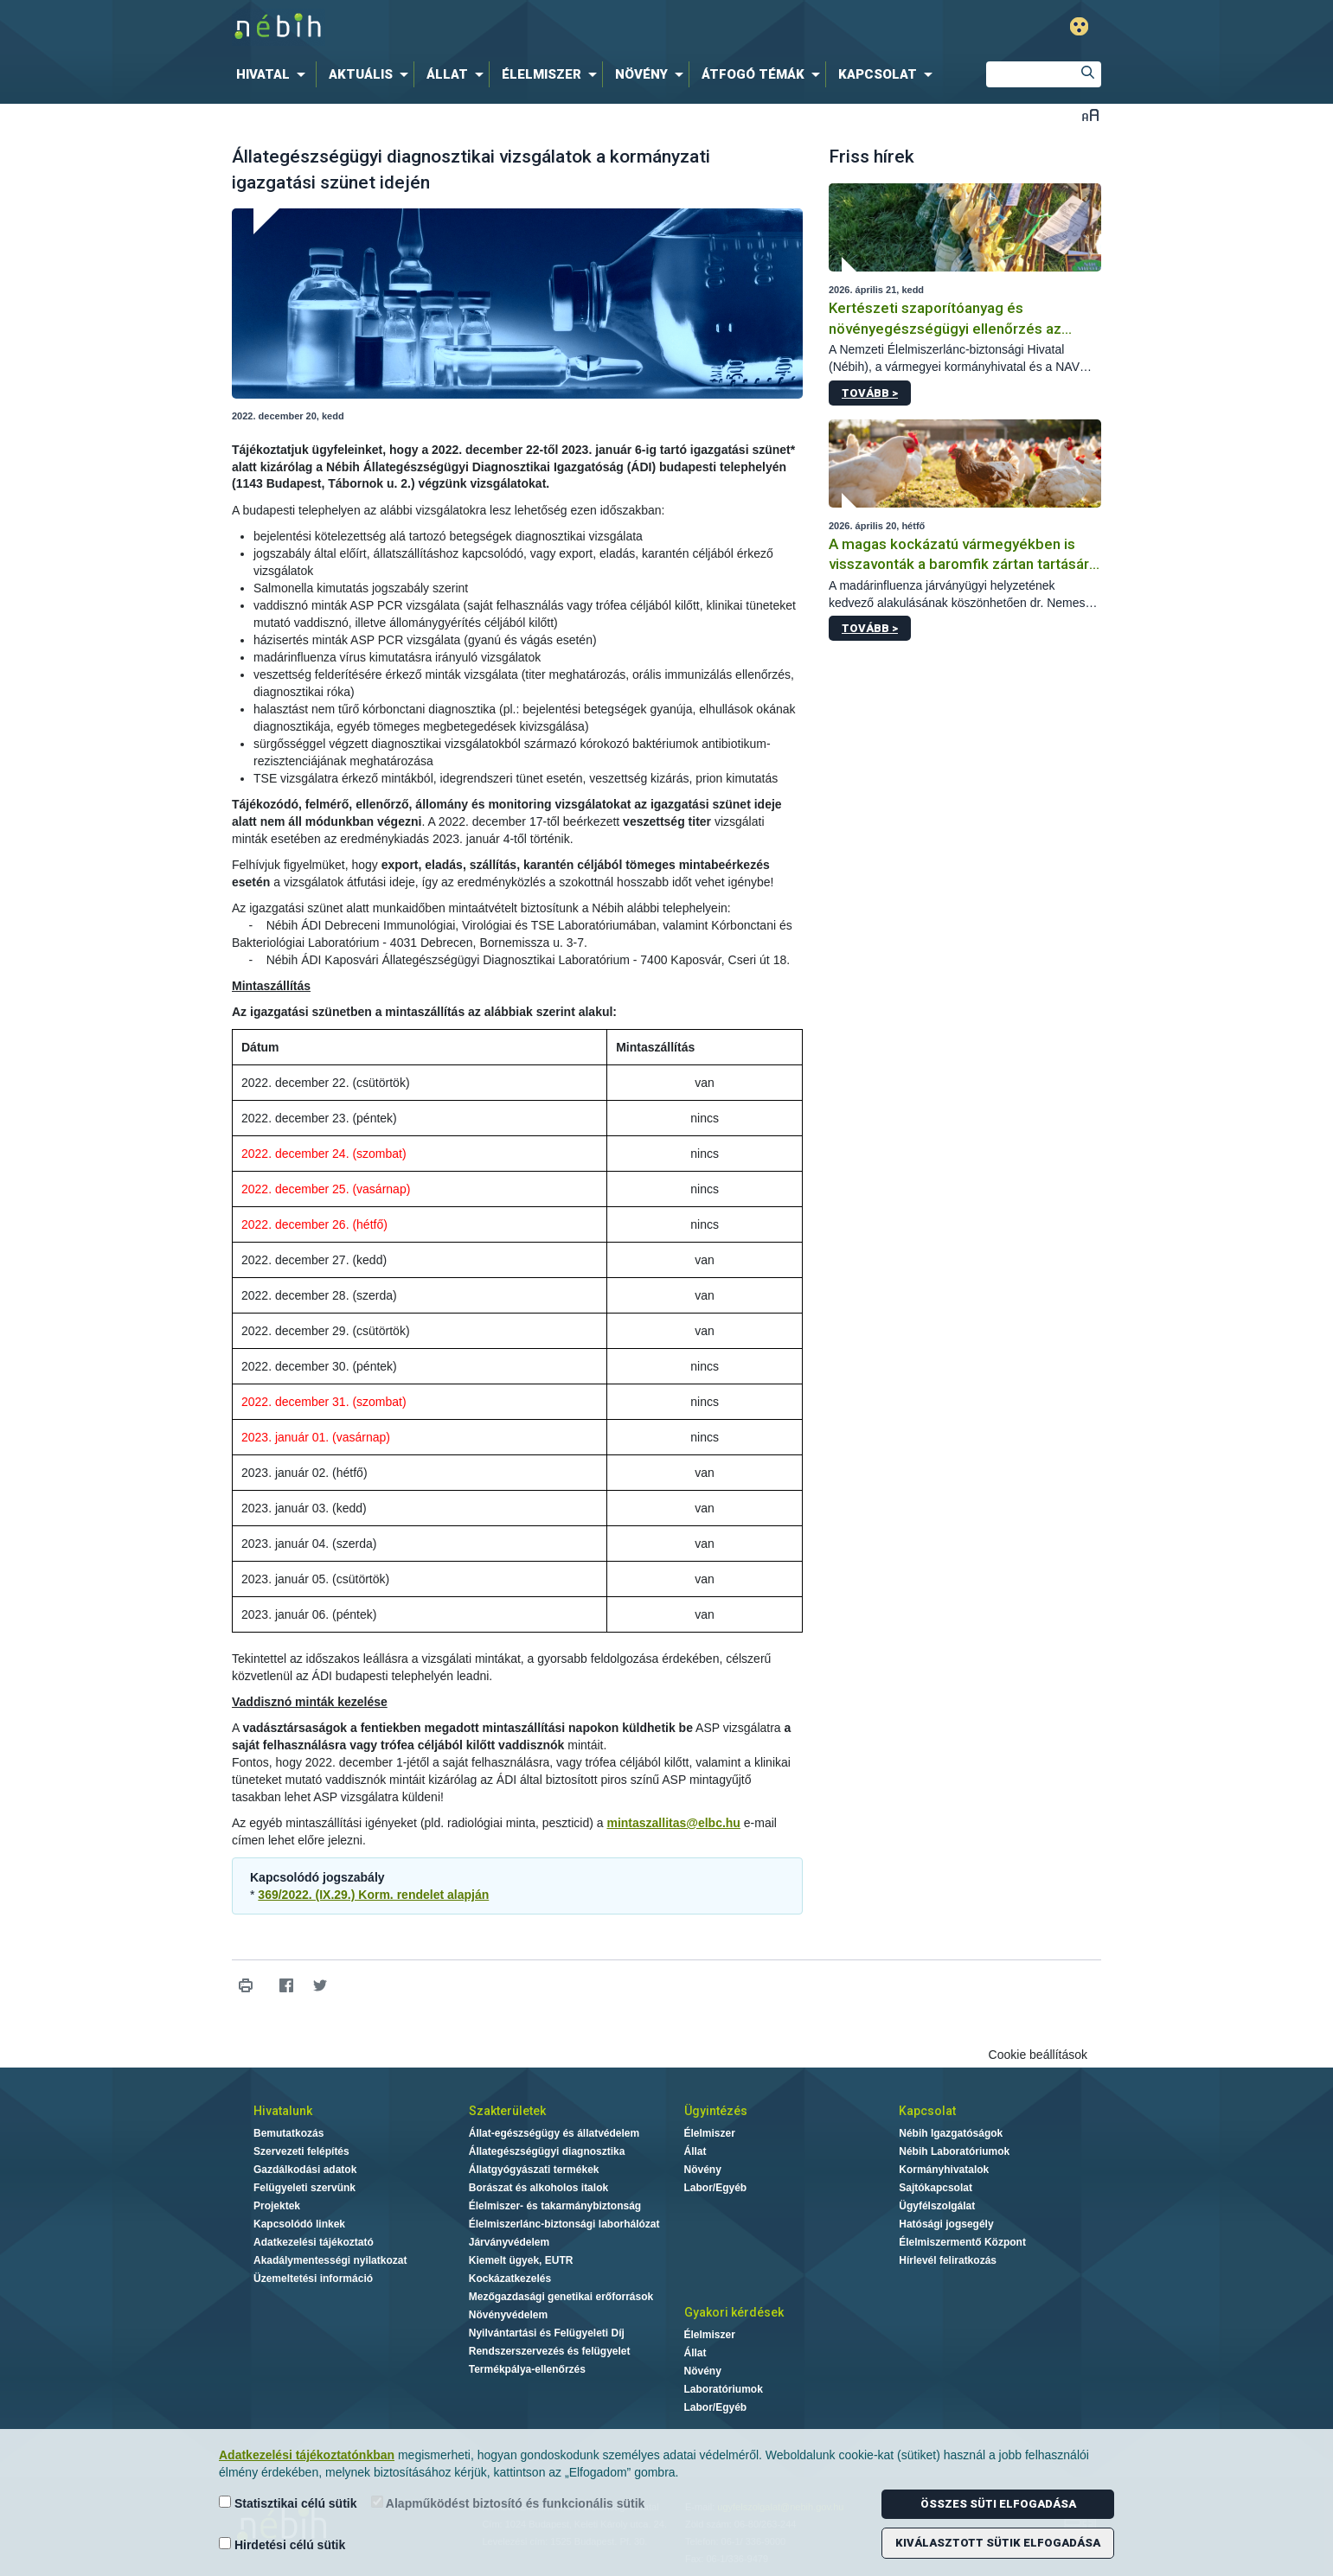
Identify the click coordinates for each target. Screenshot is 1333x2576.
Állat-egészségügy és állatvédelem (554, 2133)
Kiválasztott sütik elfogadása (997, 2542)
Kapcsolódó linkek (299, 2224)
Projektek (276, 2206)
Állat (695, 2151)
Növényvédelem (508, 2315)
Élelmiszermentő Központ (962, 2242)
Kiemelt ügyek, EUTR (521, 2260)
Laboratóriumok (723, 2389)
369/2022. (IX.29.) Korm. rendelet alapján (373, 1895)
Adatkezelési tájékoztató (313, 2242)
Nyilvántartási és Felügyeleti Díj (547, 2333)
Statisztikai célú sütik (288, 2503)
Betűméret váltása (1090, 114)
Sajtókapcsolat (935, 2188)
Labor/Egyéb (715, 2188)
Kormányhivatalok (944, 2170)
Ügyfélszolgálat (937, 2206)
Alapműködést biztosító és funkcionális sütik (508, 2503)
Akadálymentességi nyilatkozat (330, 2260)
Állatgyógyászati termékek (534, 2170)
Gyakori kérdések (734, 2312)
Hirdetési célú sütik (282, 2544)
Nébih (482, 27)
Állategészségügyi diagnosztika (547, 2151)
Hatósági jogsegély (946, 2224)
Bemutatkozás (288, 2133)
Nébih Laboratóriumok (954, 2151)
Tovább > (870, 393)
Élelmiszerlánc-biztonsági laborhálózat (564, 2224)
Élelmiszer (709, 2133)
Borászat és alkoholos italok (538, 2188)
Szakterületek (507, 2111)
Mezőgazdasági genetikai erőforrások (561, 2297)
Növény (702, 2170)
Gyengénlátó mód (1079, 26)
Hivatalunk (282, 2111)
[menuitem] (274, 74)
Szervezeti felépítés (301, 2151)
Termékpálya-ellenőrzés (527, 2369)
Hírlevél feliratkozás (948, 2260)
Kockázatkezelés (510, 2278)
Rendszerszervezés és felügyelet (550, 2351)
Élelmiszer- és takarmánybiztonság (555, 2206)
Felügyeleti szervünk (304, 2188)
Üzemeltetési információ (313, 2278)
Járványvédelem (509, 2242)
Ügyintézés (715, 2111)
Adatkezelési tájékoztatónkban (306, 2455)
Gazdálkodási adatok (304, 2170)
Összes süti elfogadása (998, 2503)
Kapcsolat (927, 2111)
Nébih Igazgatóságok (951, 2133)
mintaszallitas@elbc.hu (673, 1823)
